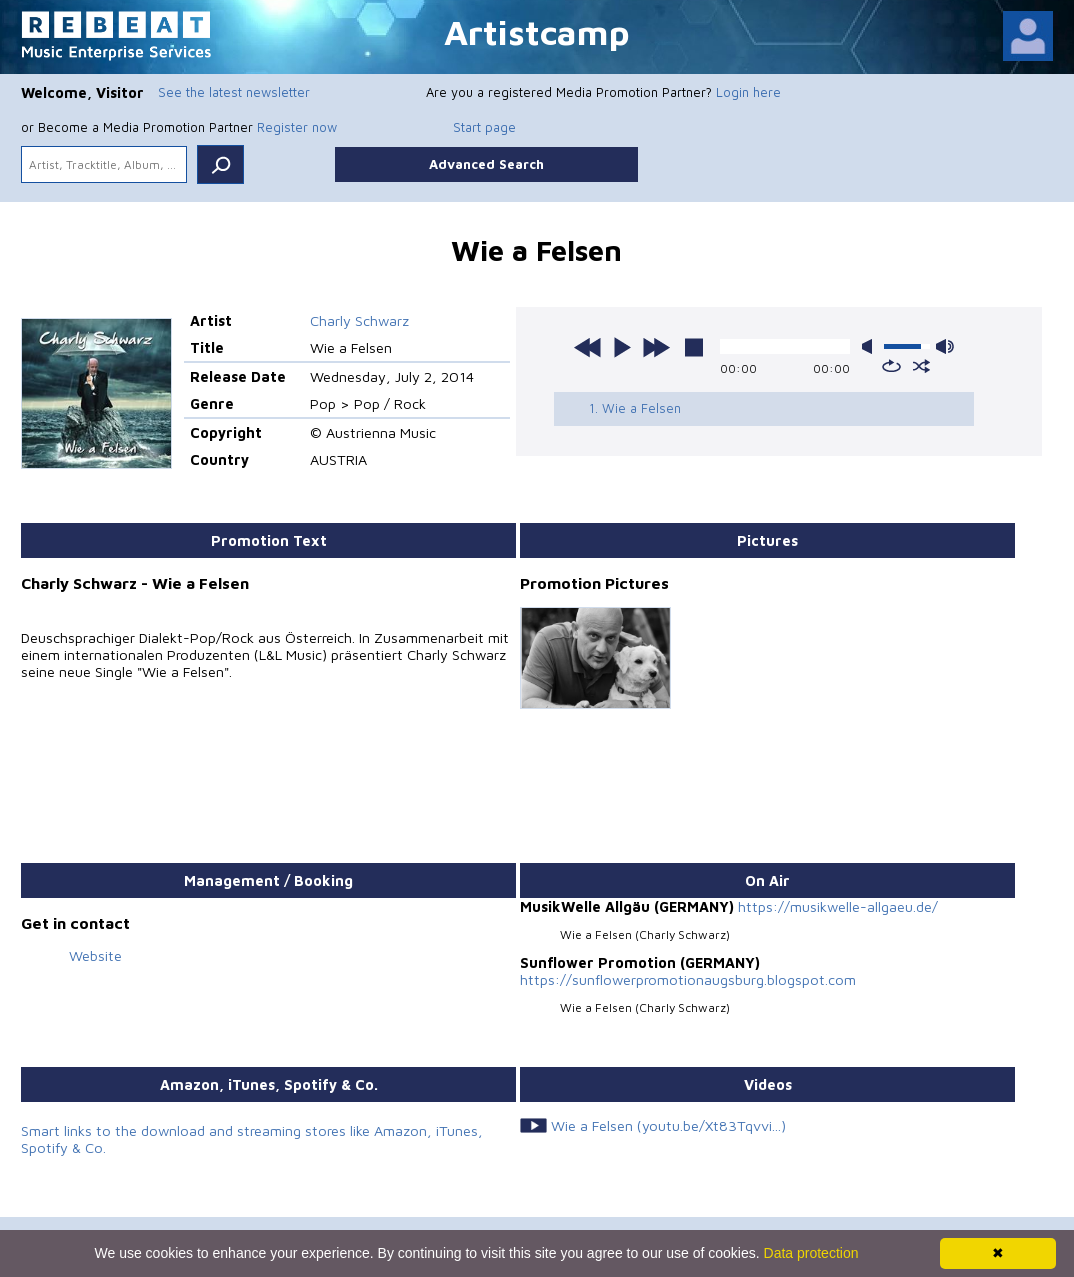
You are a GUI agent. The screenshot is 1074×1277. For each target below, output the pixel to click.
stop (694, 347)
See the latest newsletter (234, 92)
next (656, 347)
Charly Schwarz (359, 320)
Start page (484, 127)
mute (871, 346)
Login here (748, 92)
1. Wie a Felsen (635, 408)
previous (588, 347)
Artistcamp (537, 31)
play (622, 347)
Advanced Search (486, 164)
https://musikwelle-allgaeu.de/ (838, 906)
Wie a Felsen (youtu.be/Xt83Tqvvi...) (668, 1125)
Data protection (811, 1253)
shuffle (921, 366)
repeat (891, 366)
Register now (297, 127)
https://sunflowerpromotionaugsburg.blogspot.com (688, 979)
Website (95, 955)
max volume (945, 346)
